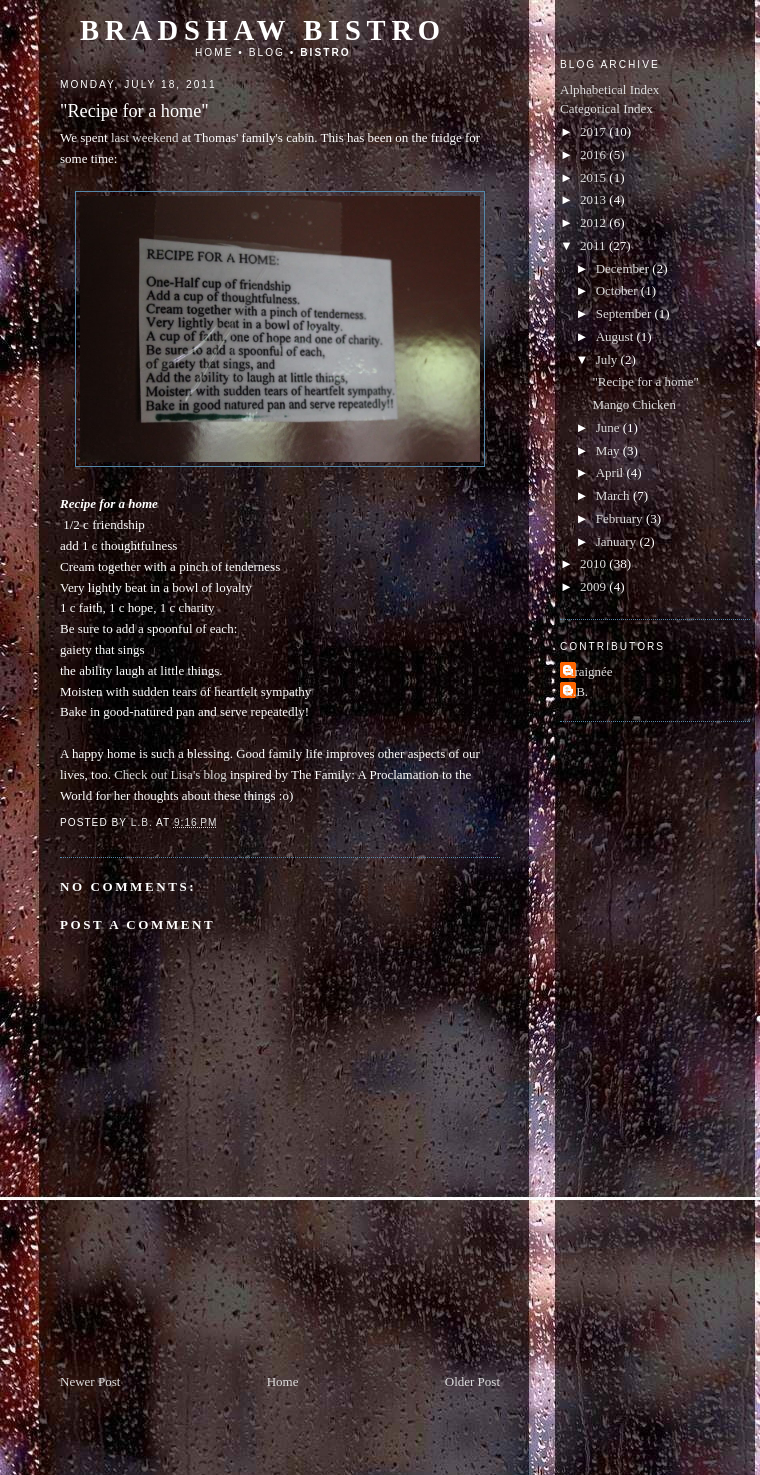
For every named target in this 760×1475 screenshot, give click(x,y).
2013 (594, 199)
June (609, 427)
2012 (594, 222)
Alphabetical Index (609, 89)
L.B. (576, 691)
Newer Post (90, 1381)
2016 (594, 154)
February (621, 518)
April (611, 472)
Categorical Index (606, 108)
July (608, 359)
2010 (594, 563)
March (614, 495)
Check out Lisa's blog (170, 774)
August (616, 336)
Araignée (589, 671)
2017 (594, 131)
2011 (594, 245)
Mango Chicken (633, 404)
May (609, 450)
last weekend (145, 137)
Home (214, 52)
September (625, 313)
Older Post (472, 1381)
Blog (267, 52)
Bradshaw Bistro (263, 30)
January (618, 541)
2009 (594, 586)
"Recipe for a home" (645, 381)
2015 (594, 177)
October (618, 290)
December (624, 268)
